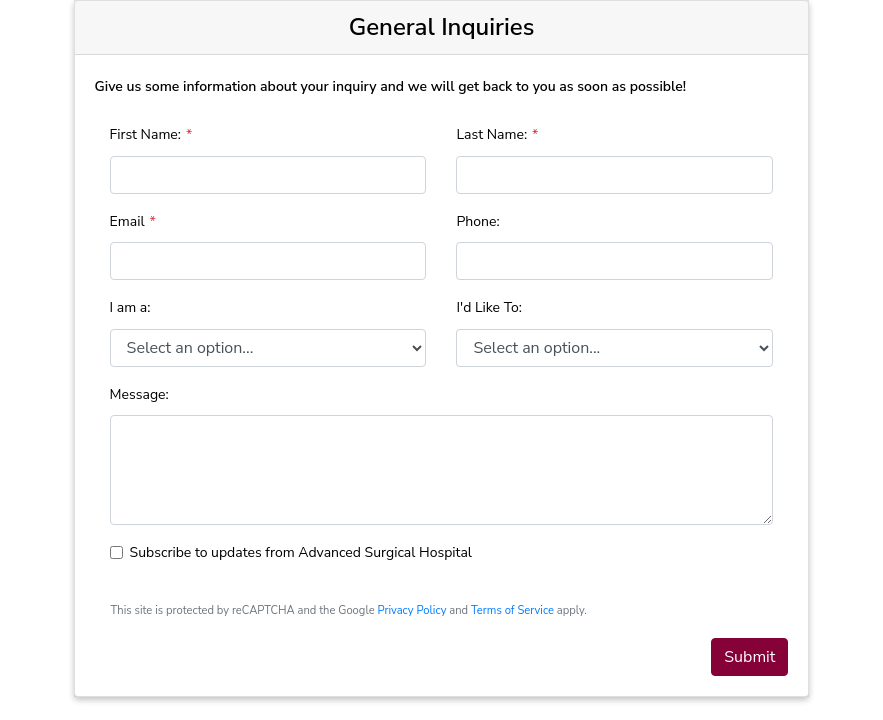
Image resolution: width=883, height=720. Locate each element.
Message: (139, 394)
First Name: (145, 134)
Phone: (477, 221)
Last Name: (491, 134)
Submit (749, 657)
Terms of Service (512, 610)
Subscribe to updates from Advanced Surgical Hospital (301, 552)
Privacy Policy (411, 610)
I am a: (130, 307)
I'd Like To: (489, 307)
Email (127, 221)
